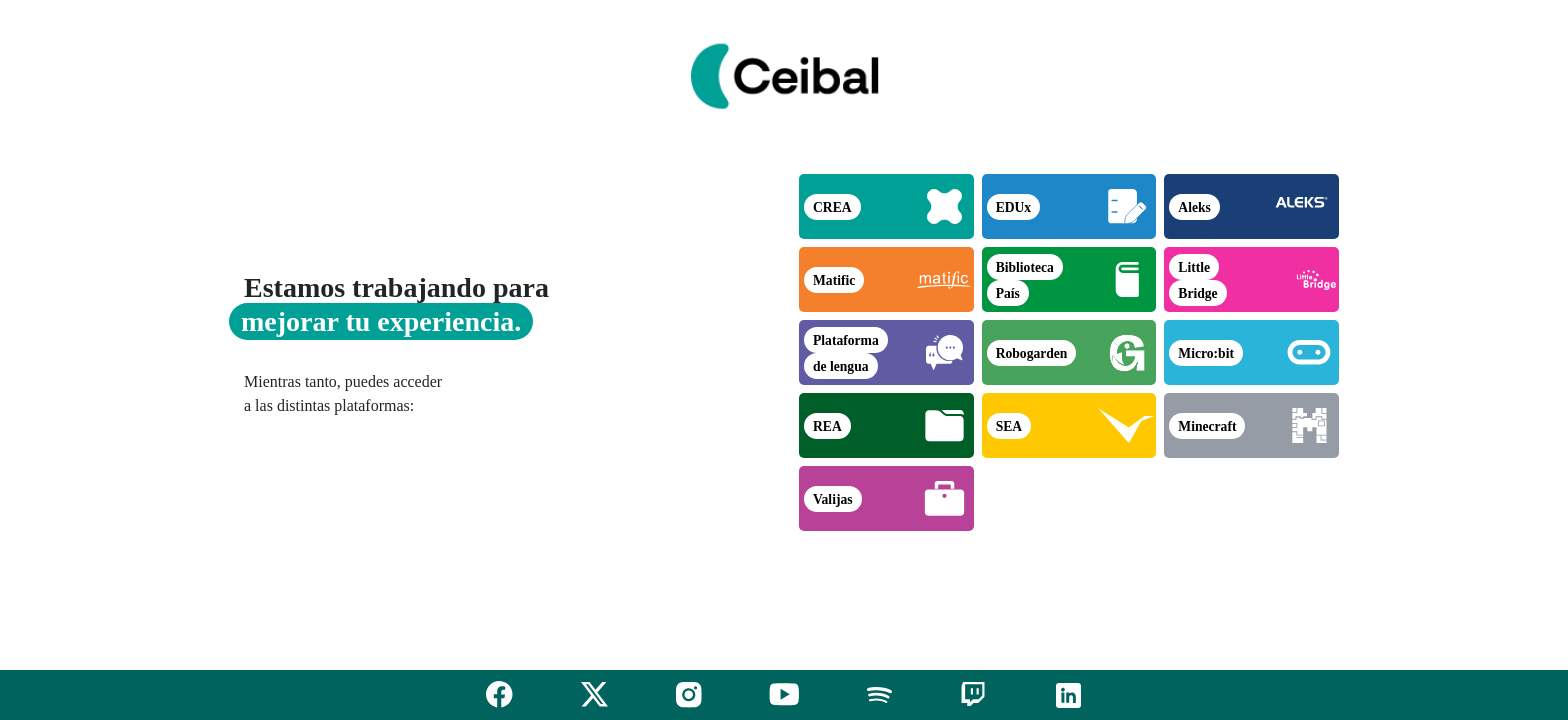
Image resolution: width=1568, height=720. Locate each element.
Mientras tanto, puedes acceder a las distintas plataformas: (343, 393)
